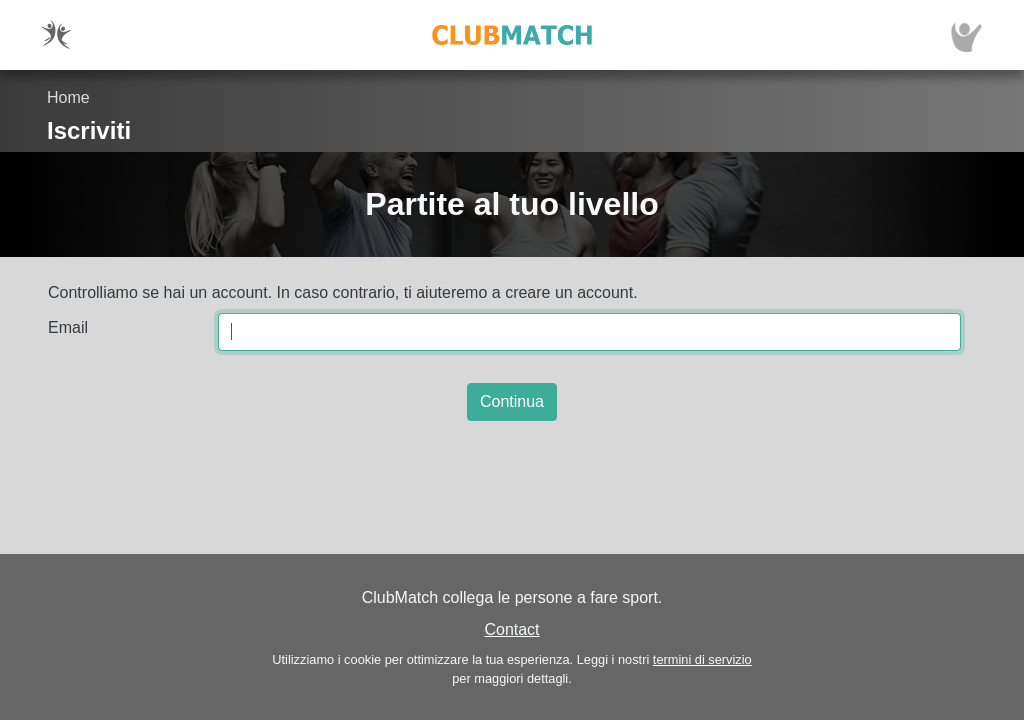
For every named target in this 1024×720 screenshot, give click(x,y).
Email (68, 327)
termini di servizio (702, 659)
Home (68, 97)
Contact (511, 629)
